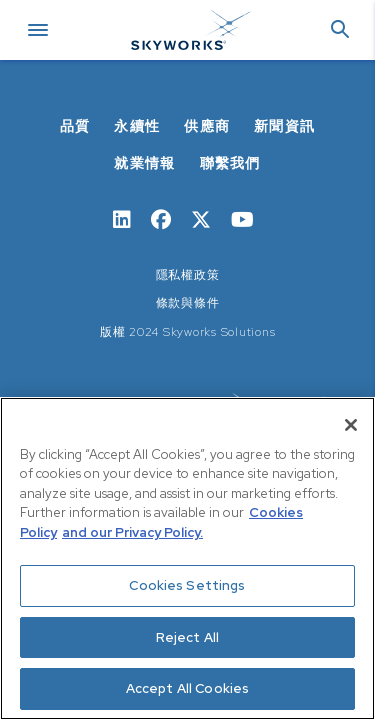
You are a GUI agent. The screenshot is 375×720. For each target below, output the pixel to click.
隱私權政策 (188, 275)
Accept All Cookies (187, 688)
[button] (340, 30)
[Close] (351, 425)
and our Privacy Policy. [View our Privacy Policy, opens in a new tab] (132, 532)
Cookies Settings (187, 585)
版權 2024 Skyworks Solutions (188, 332)
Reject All (187, 637)
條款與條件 (188, 303)
